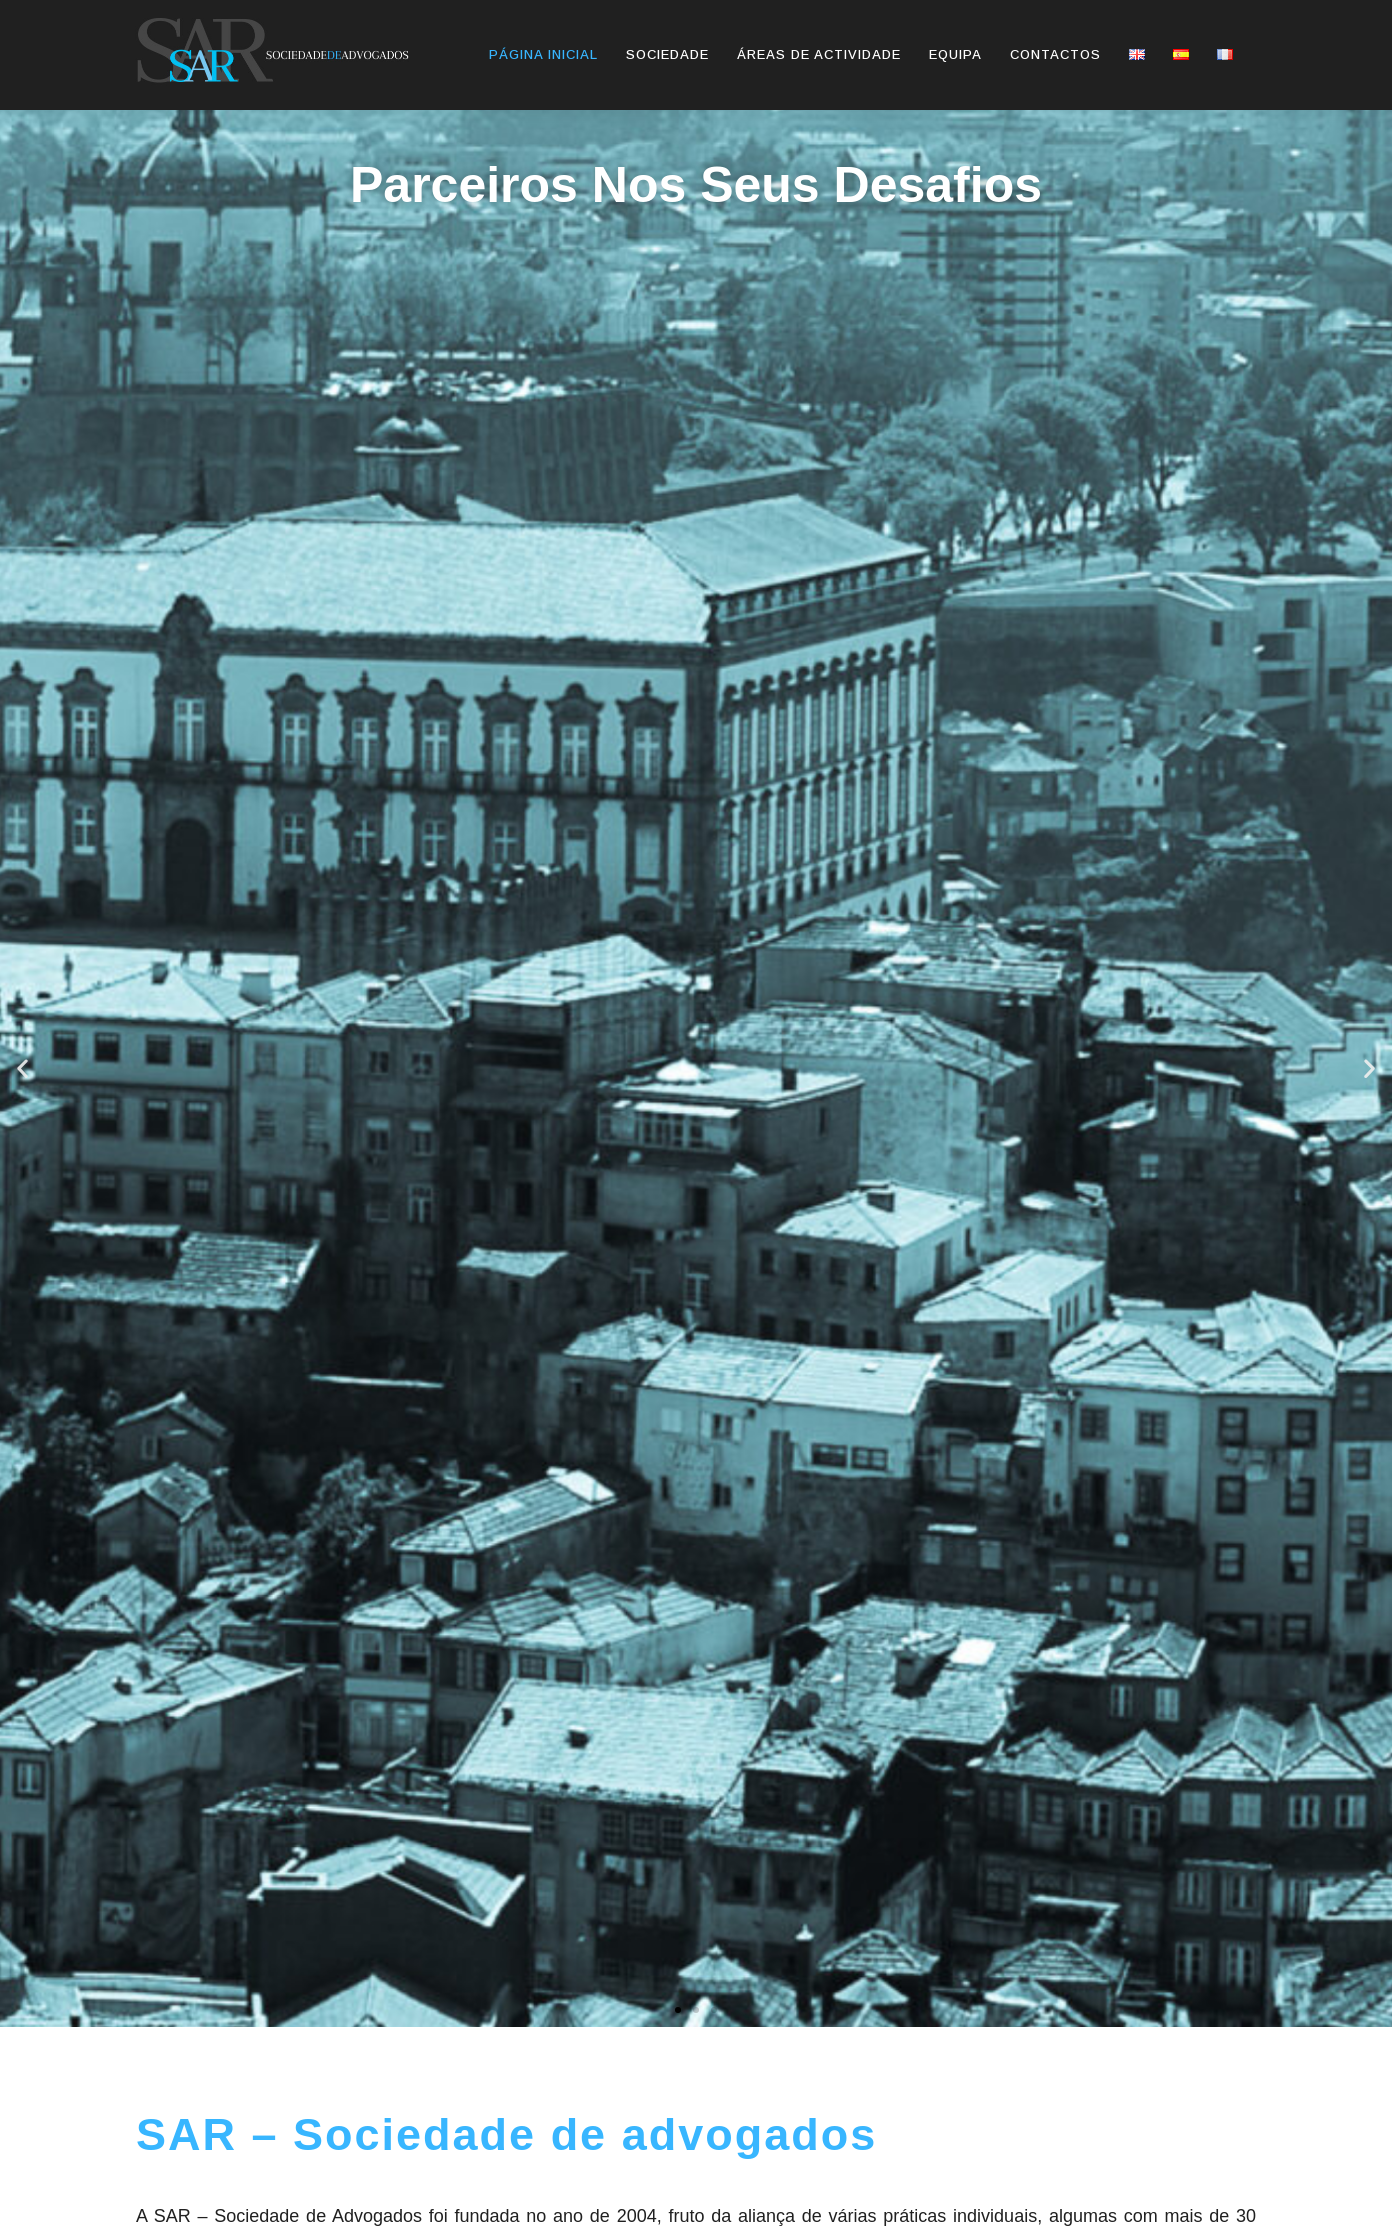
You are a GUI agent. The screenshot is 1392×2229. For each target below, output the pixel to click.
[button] (678, 2010)
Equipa (955, 54)
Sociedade (667, 54)
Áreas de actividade (819, 54)
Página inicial (543, 54)
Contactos (1055, 54)
